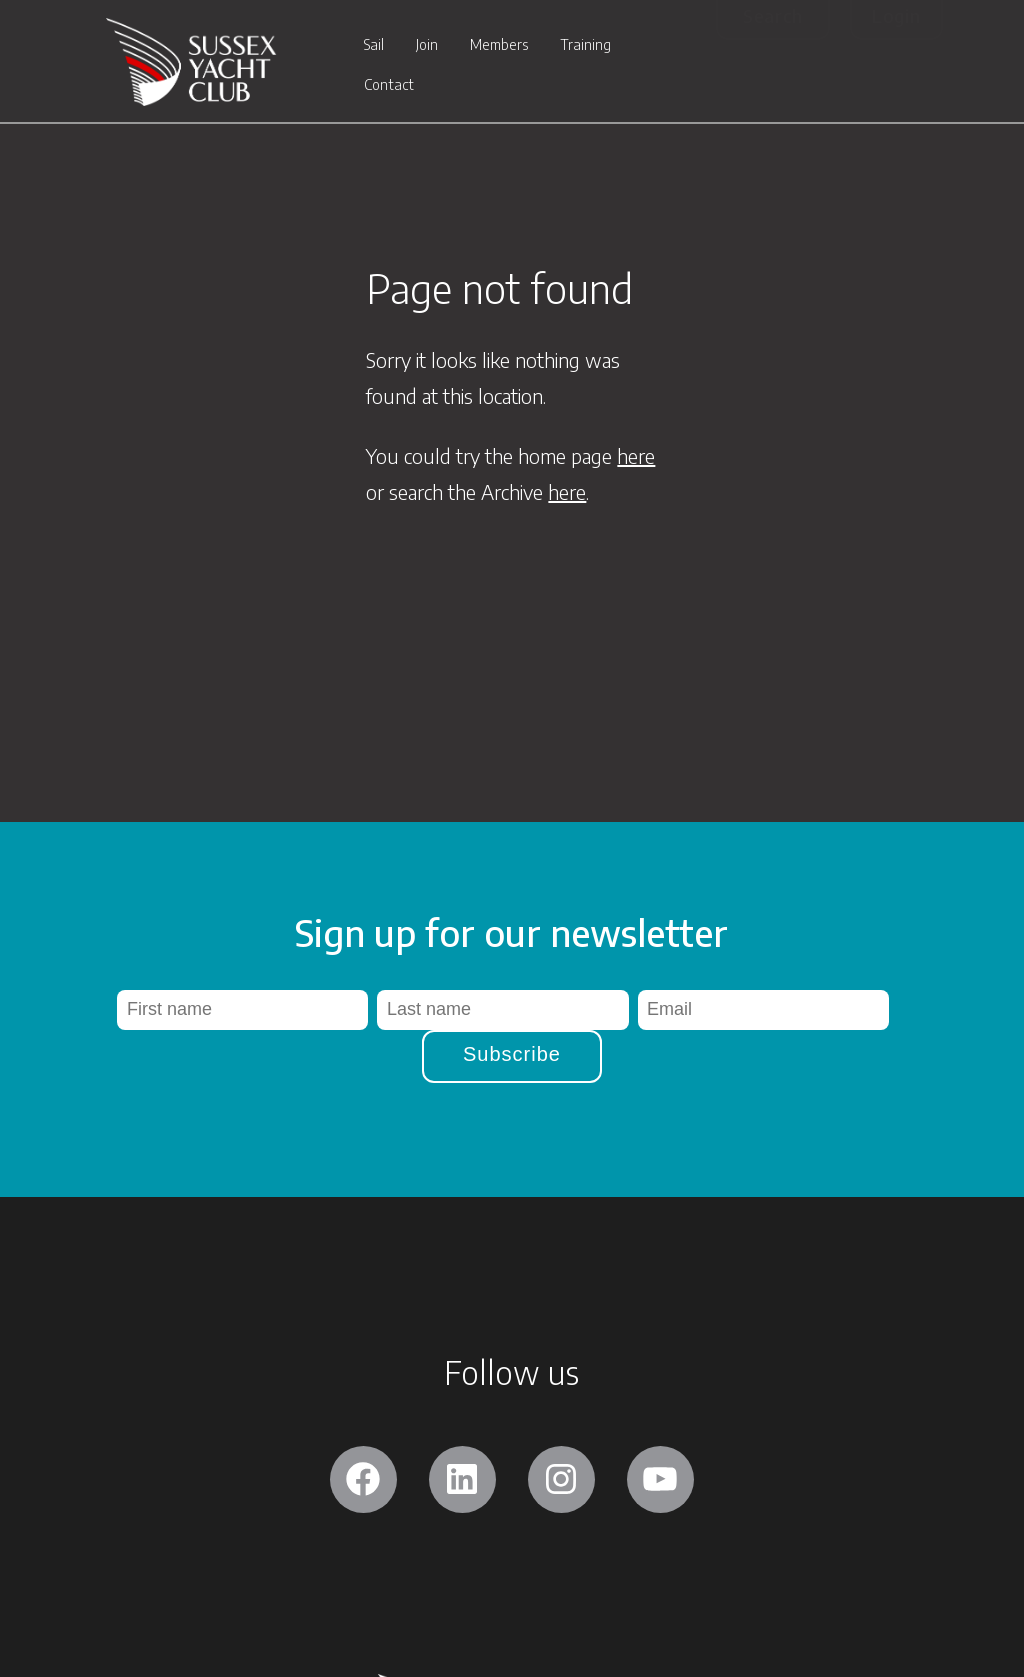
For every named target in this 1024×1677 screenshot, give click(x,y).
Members (499, 46)
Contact (389, 86)
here (636, 455)
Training (585, 46)
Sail (374, 46)
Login (896, 15)
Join (427, 46)
